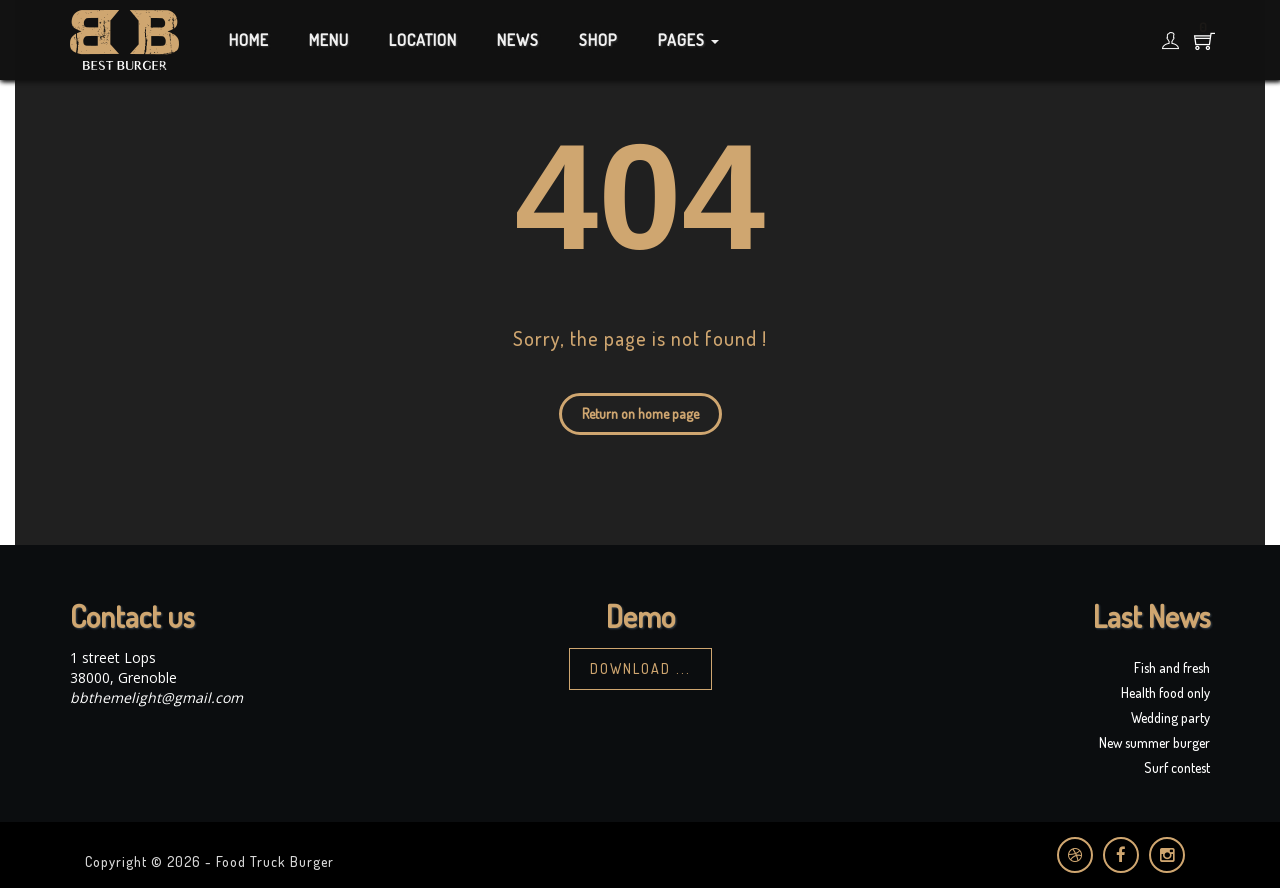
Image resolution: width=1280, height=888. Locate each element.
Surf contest (1177, 767)
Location (423, 40)
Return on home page (640, 413)
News (518, 40)
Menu (329, 40)
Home (249, 40)
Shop (598, 40)
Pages (688, 40)
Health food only (1165, 692)
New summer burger (1154, 742)
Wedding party (1170, 717)
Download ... (640, 668)
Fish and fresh (1172, 667)
